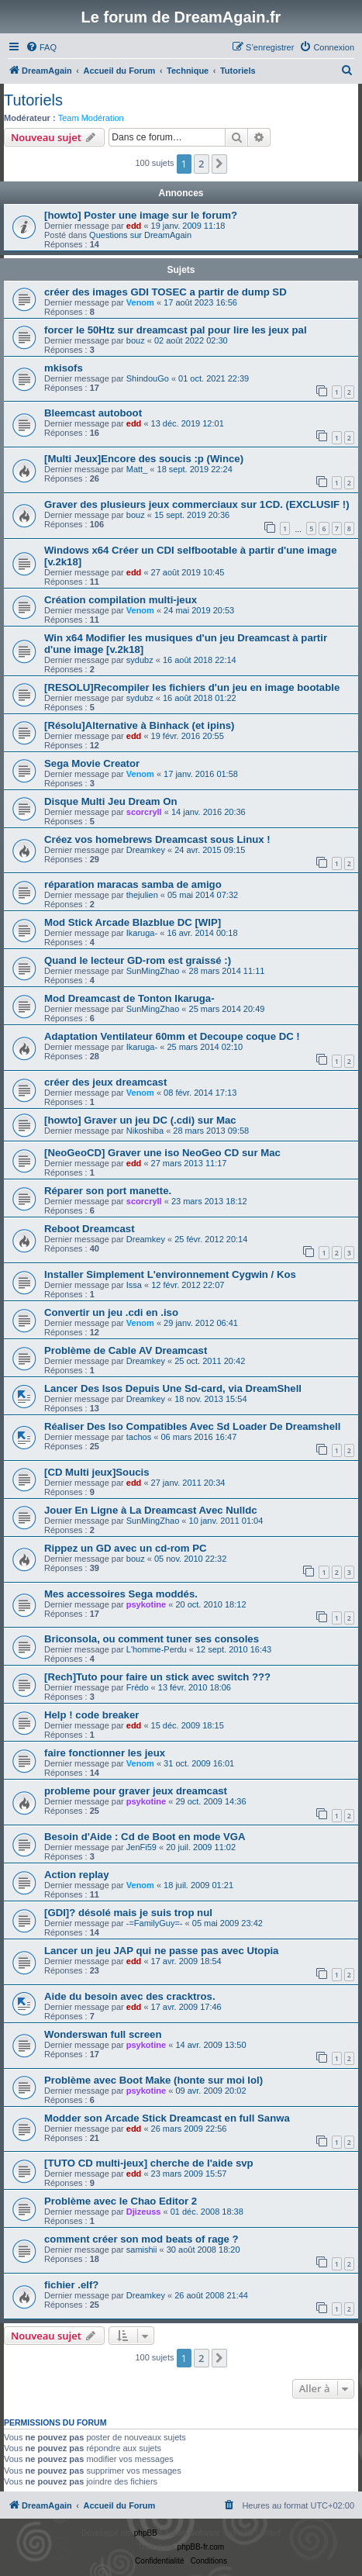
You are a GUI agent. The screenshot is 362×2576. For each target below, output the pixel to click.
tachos (138, 1437)
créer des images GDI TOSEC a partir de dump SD (165, 292)
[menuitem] (41, 47)
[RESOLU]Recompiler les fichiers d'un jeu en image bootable (192, 687)
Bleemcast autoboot (93, 413)
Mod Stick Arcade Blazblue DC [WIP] (132, 922)
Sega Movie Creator (92, 763)
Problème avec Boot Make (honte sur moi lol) (153, 2080)
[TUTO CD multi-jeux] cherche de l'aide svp (148, 2163)
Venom (140, 302)
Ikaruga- (141, 933)
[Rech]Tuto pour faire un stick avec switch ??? (157, 1677)
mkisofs (63, 368)
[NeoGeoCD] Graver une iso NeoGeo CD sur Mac (162, 1153)
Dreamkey (145, 850)
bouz (135, 340)
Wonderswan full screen (102, 2034)
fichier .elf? (71, 2285)
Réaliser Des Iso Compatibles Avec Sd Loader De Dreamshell (192, 1426)
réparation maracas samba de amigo (133, 884)
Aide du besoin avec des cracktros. (129, 1996)
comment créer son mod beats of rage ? (141, 2239)
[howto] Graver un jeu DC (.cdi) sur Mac (140, 1120)
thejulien (142, 895)
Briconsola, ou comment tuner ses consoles (151, 1639)
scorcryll (144, 812)
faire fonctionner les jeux (104, 1753)
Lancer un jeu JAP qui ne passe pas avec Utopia (161, 1950)
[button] (219, 163)
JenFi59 (141, 1847)
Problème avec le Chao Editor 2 (120, 2201)
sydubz (139, 660)
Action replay (76, 1874)
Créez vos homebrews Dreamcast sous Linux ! (157, 839)
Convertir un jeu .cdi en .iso (111, 1312)
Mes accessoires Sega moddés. (121, 1594)
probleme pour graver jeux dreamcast (135, 1791)
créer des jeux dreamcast (105, 1082)
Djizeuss (143, 2211)
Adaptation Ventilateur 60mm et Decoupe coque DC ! (172, 1036)
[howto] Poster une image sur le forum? (140, 215)
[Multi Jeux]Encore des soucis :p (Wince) (143, 458)
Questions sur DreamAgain (140, 235)
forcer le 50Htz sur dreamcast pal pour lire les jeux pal (175, 330)
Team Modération (91, 118)
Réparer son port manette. (107, 1190)
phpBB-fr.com (201, 2547)
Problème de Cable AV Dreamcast (125, 1350)
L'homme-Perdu (156, 1649)
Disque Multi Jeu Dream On (110, 801)
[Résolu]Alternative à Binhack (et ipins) (139, 725)
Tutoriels (33, 100)
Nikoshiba (145, 1130)
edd (134, 225)
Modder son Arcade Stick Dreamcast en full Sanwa (167, 2118)
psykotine (146, 1604)
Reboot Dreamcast (89, 1228)
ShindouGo (147, 378)
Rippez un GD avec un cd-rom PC (125, 1548)
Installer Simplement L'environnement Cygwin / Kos (170, 1274)
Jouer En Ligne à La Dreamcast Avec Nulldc (150, 1510)
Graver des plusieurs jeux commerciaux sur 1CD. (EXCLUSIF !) (197, 504)
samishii (141, 2249)
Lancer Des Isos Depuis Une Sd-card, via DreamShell (173, 1388)
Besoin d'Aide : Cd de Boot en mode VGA (145, 1836)
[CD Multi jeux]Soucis (97, 1472)
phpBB (145, 2533)
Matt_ (137, 469)
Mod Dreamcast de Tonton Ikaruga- (129, 998)
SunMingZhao (153, 970)
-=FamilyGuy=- (154, 1923)
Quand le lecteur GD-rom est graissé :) (137, 960)
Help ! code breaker (91, 1715)
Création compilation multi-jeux (120, 600)
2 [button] (201, 164)
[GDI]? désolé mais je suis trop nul (128, 1912)
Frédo (137, 1687)
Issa (134, 1285)
